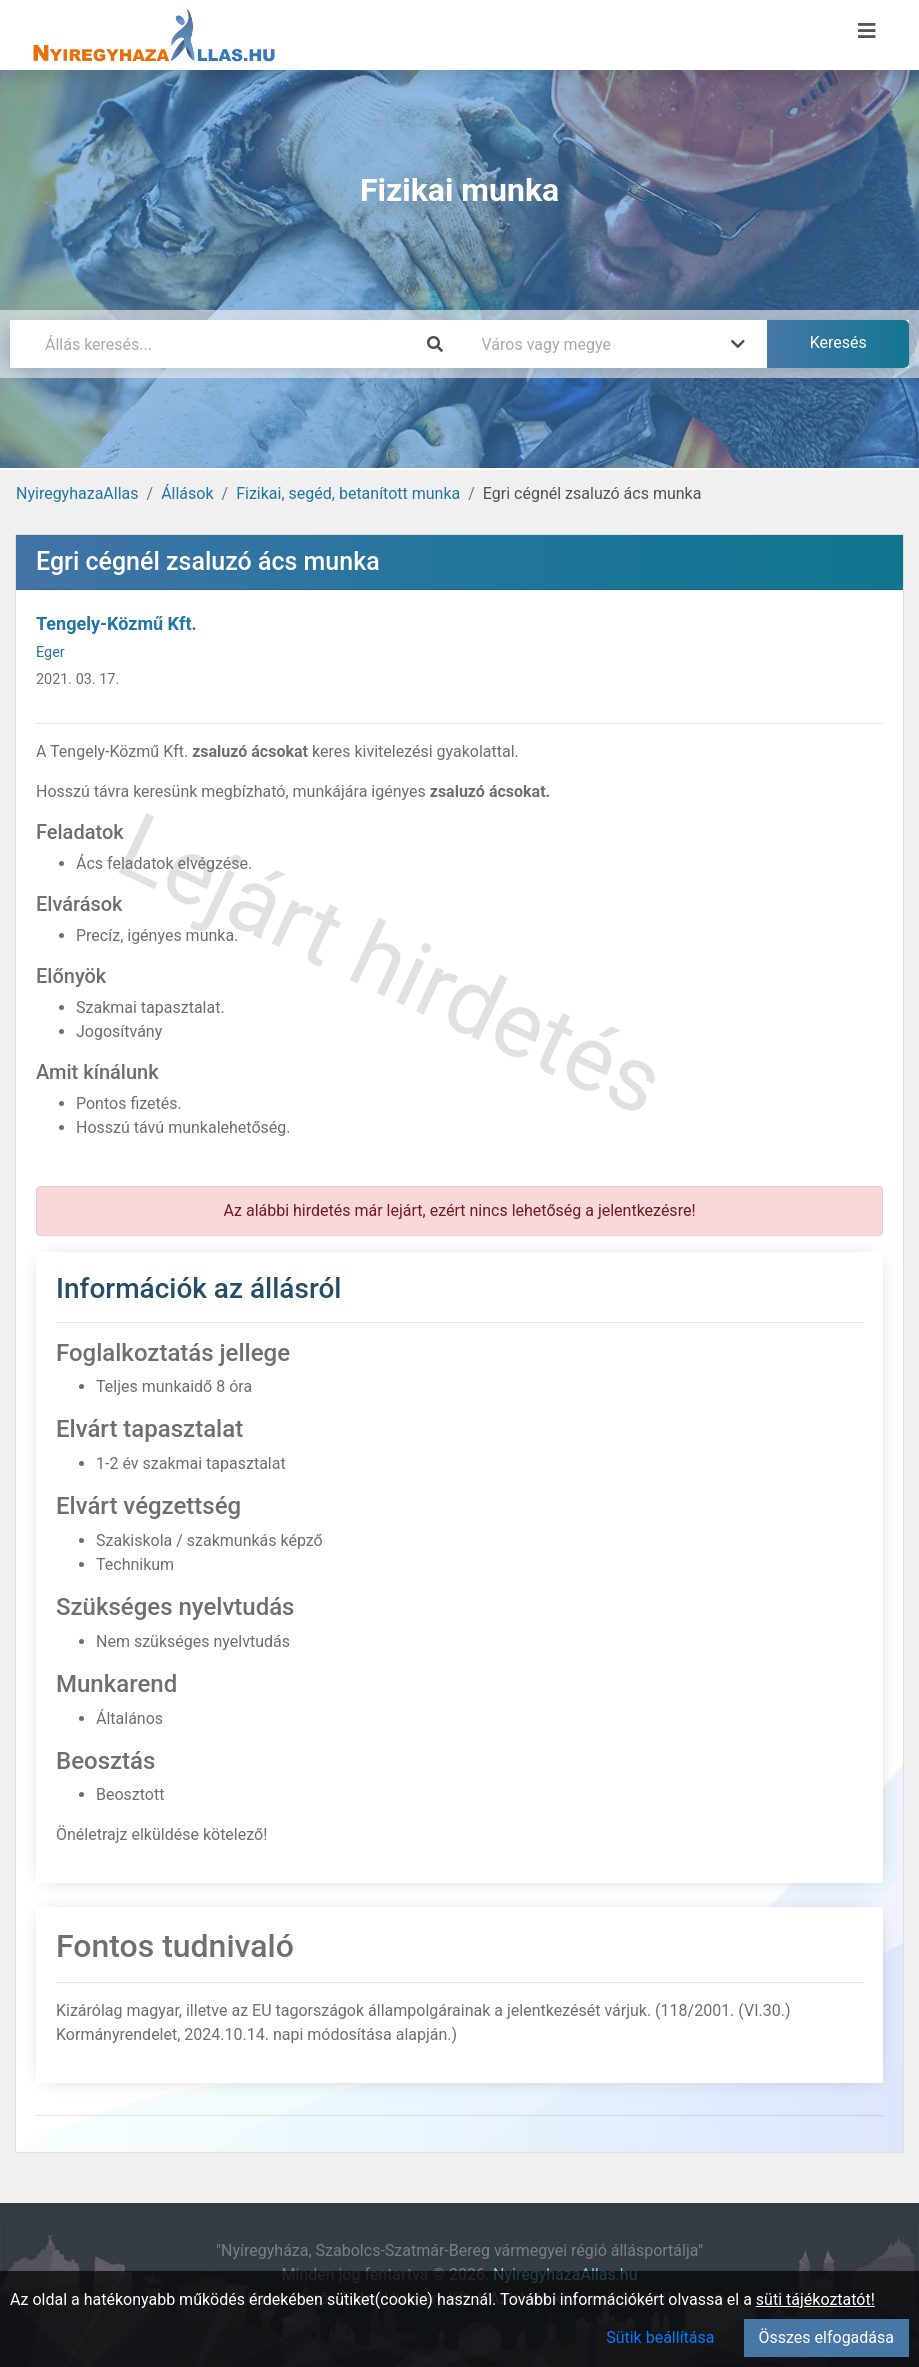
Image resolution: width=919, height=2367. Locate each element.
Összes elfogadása (826, 2337)
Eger (50, 652)
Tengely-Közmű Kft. (116, 623)
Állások (187, 493)
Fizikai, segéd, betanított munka (348, 493)
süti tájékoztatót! (815, 2299)
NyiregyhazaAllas (77, 493)
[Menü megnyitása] (867, 31)
